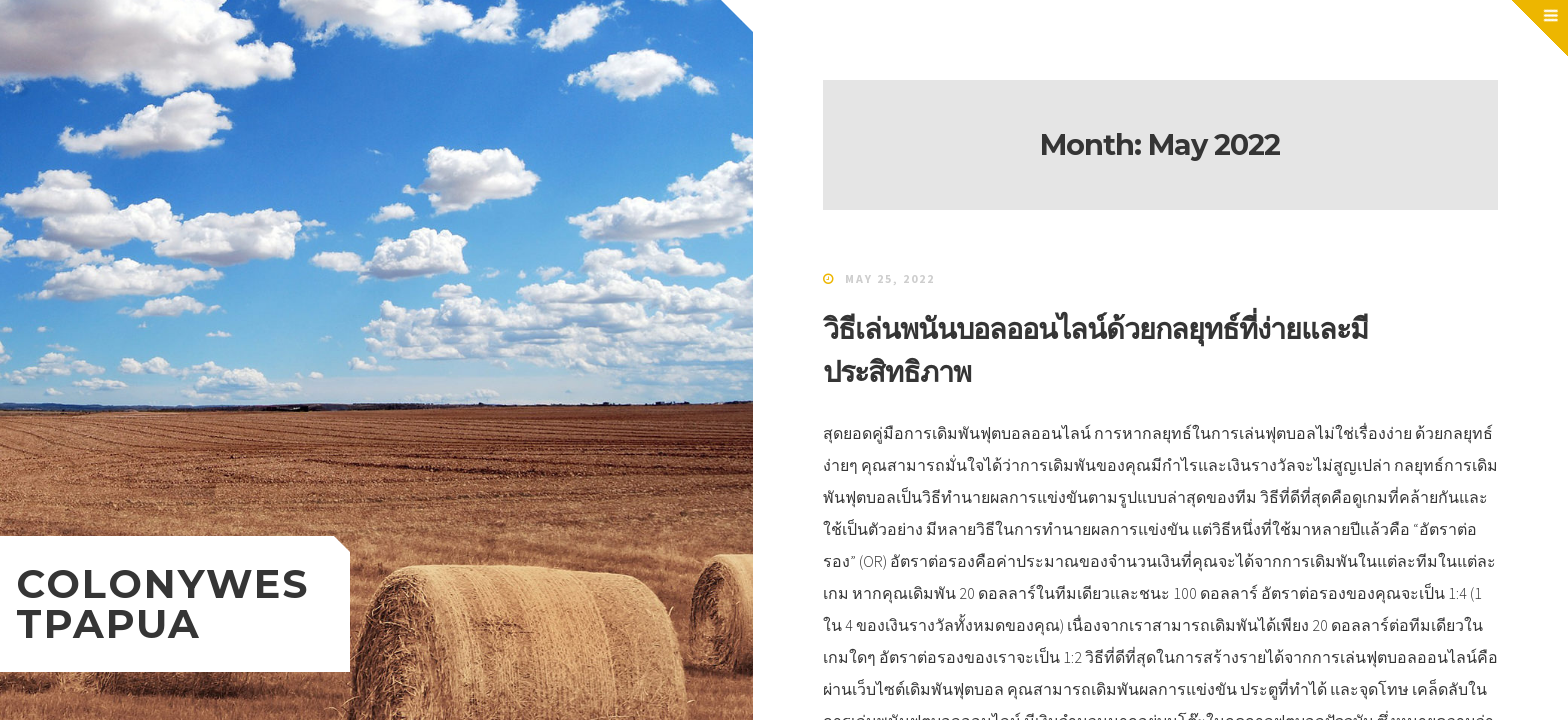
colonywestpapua (162, 603)
